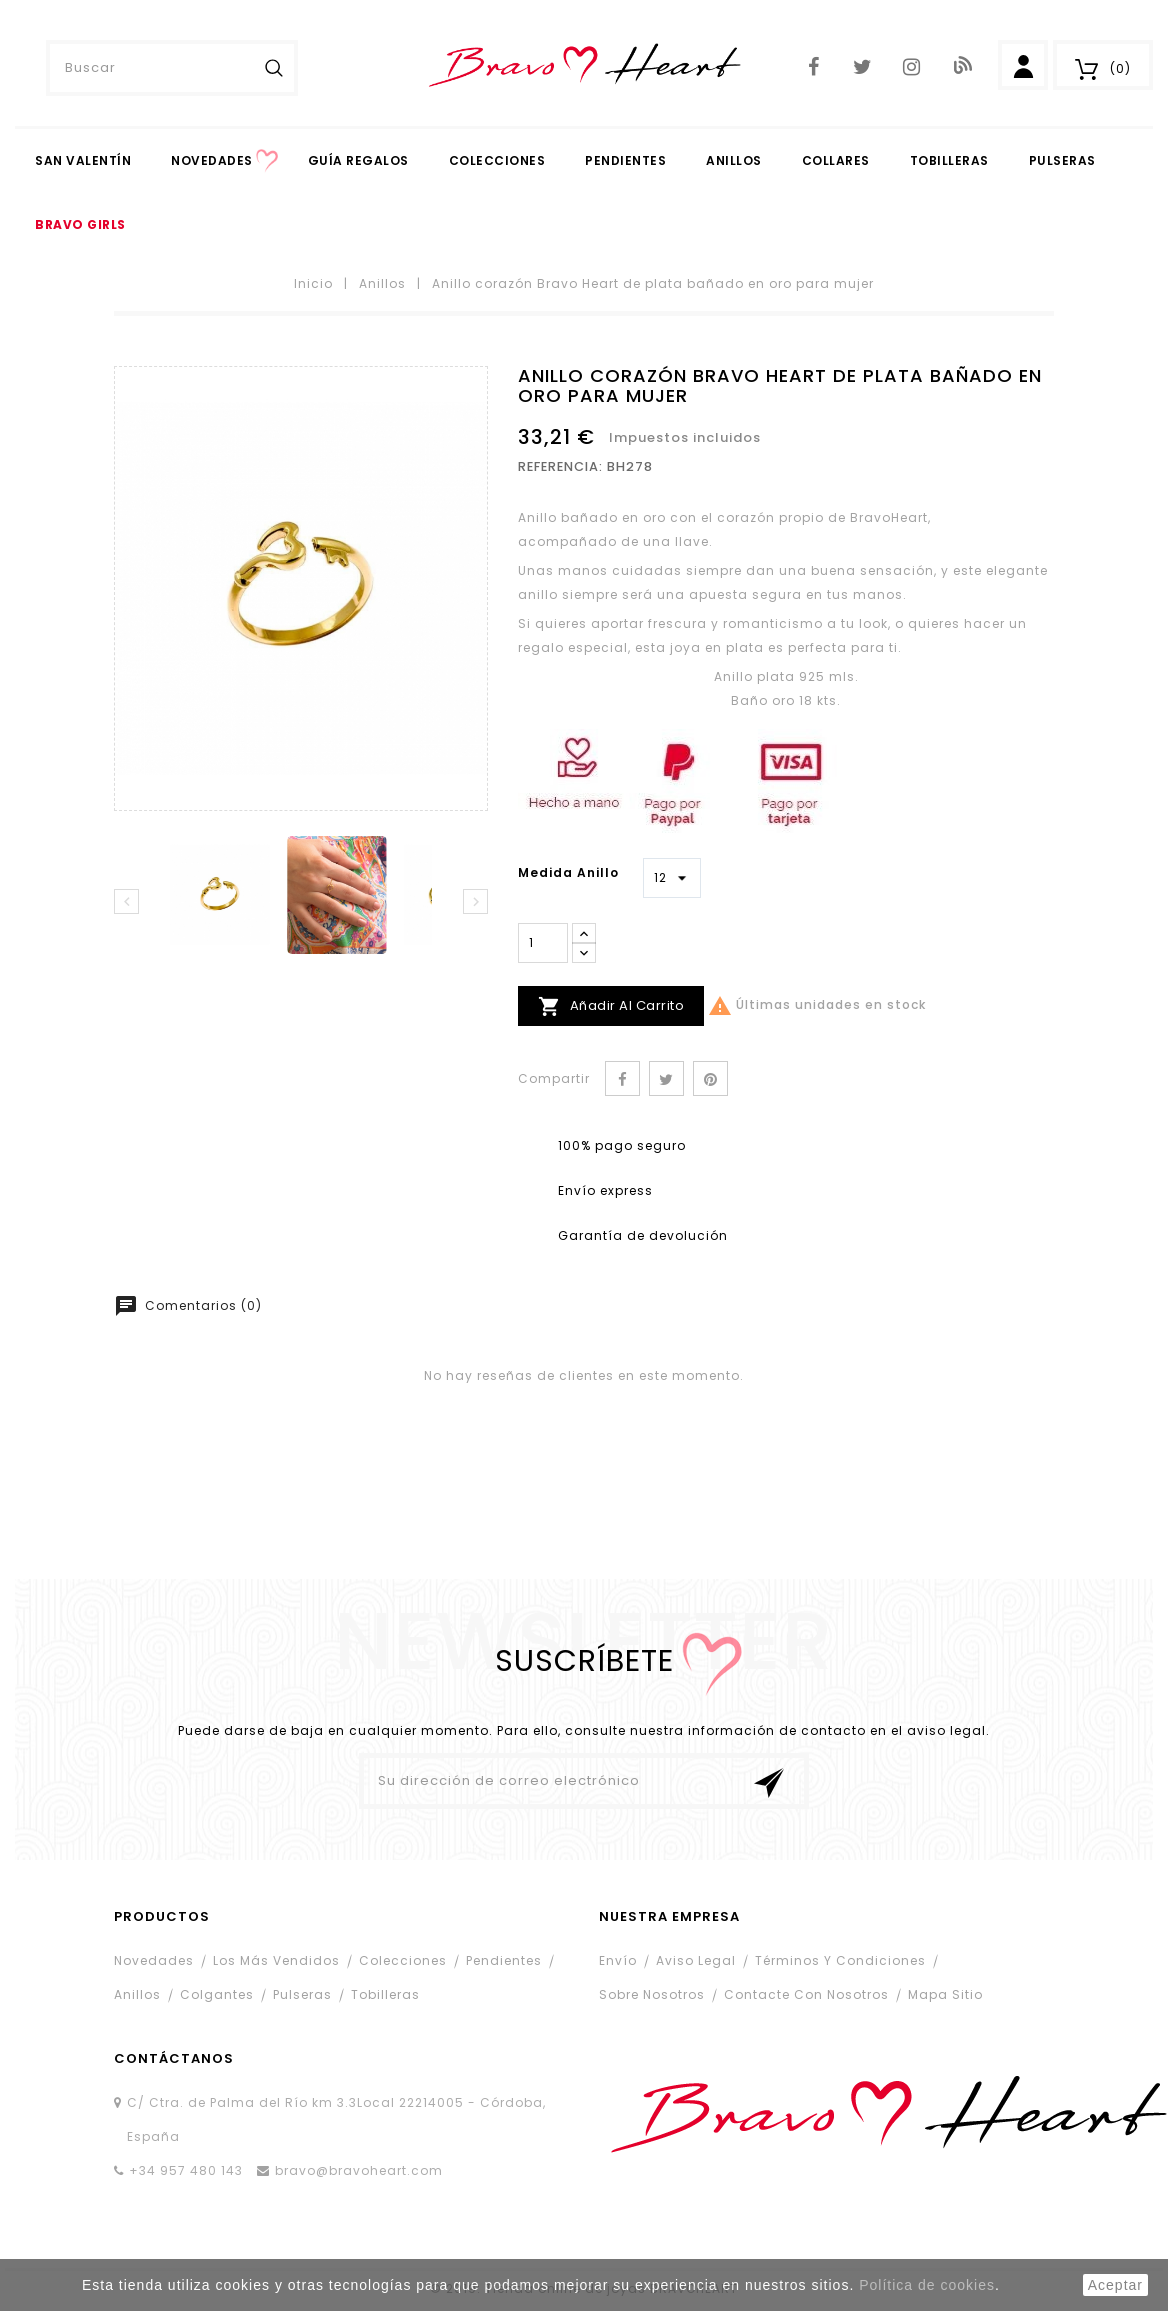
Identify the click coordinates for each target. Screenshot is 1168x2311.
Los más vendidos (276, 1960)
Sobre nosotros (652, 1994)
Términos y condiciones (840, 1960)
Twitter (862, 67)
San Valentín (83, 160)
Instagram (911, 67)
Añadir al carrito (611, 1006)
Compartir (622, 1078)
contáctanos (174, 2059)
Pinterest (710, 1078)
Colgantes (217, 1994)
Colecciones (497, 160)
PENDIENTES (625, 160)
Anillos (734, 160)
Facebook (813, 67)
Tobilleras (949, 160)
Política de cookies (927, 2285)
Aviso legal (696, 1960)
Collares (836, 160)
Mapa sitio (945, 1994)
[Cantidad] (543, 943)
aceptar (1115, 2285)
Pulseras (1062, 160)
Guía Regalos (358, 160)
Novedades (212, 160)
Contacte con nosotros (806, 1994)
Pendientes (504, 1960)
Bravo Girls (80, 224)
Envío (618, 1960)
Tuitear (666, 1078)
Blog (961, 65)
